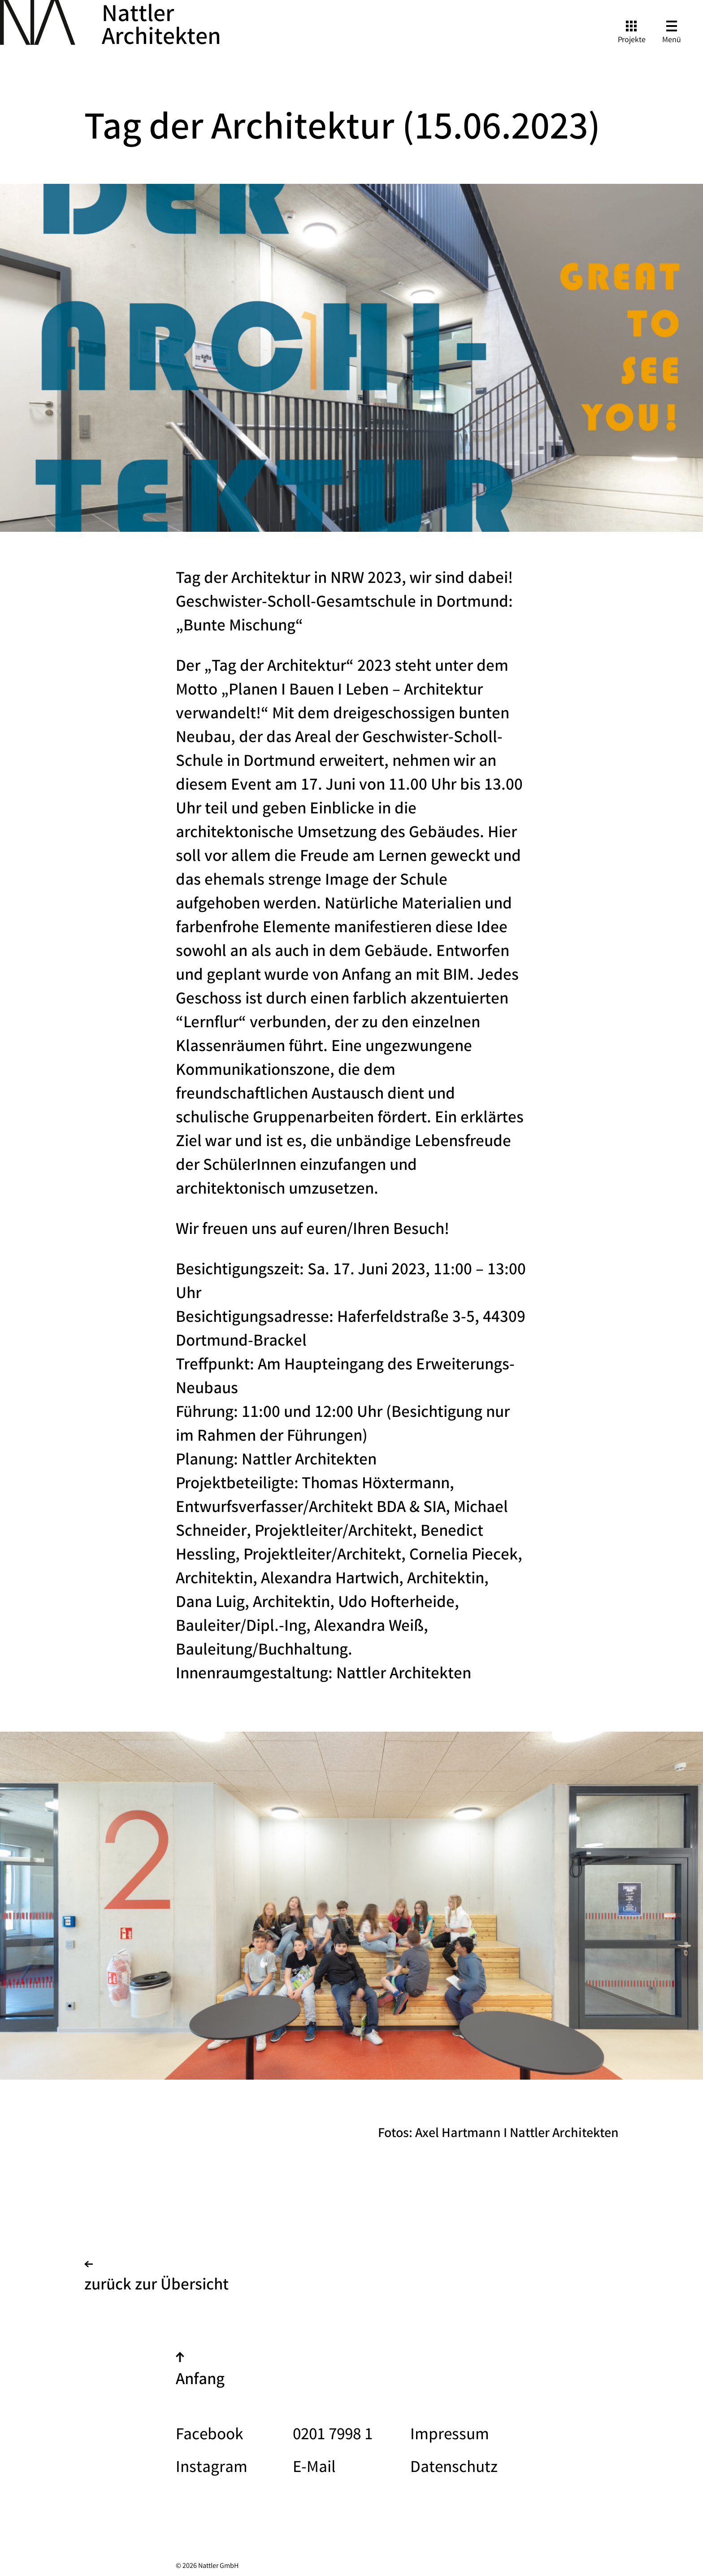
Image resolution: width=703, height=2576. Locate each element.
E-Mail (314, 2468)
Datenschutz (454, 2468)
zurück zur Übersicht (156, 2279)
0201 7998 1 (333, 2436)
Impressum (449, 2436)
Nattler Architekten (161, 28)
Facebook (209, 2436)
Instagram (211, 2468)
